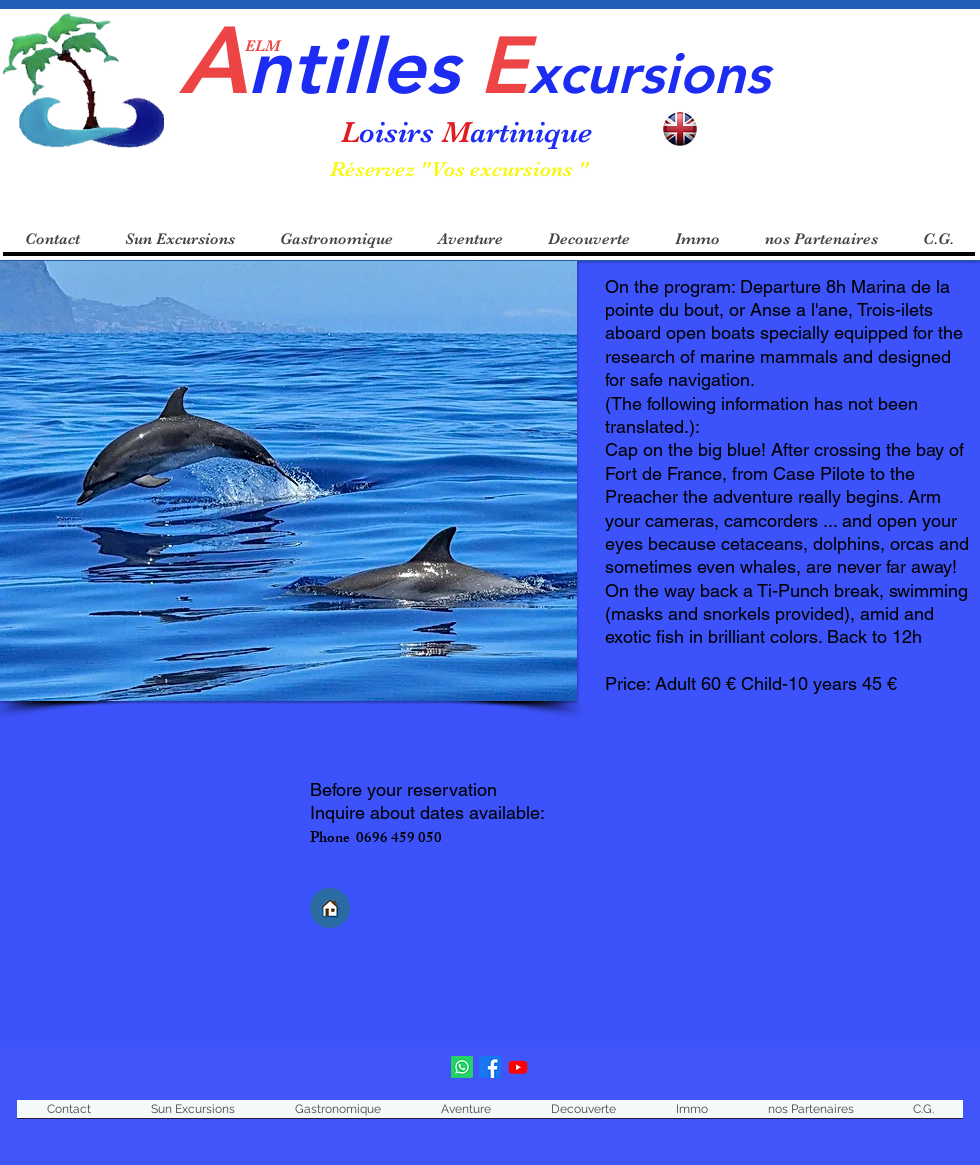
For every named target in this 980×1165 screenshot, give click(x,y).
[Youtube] (518, 1067)
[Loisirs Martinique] (462, 1067)
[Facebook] (490, 1067)
